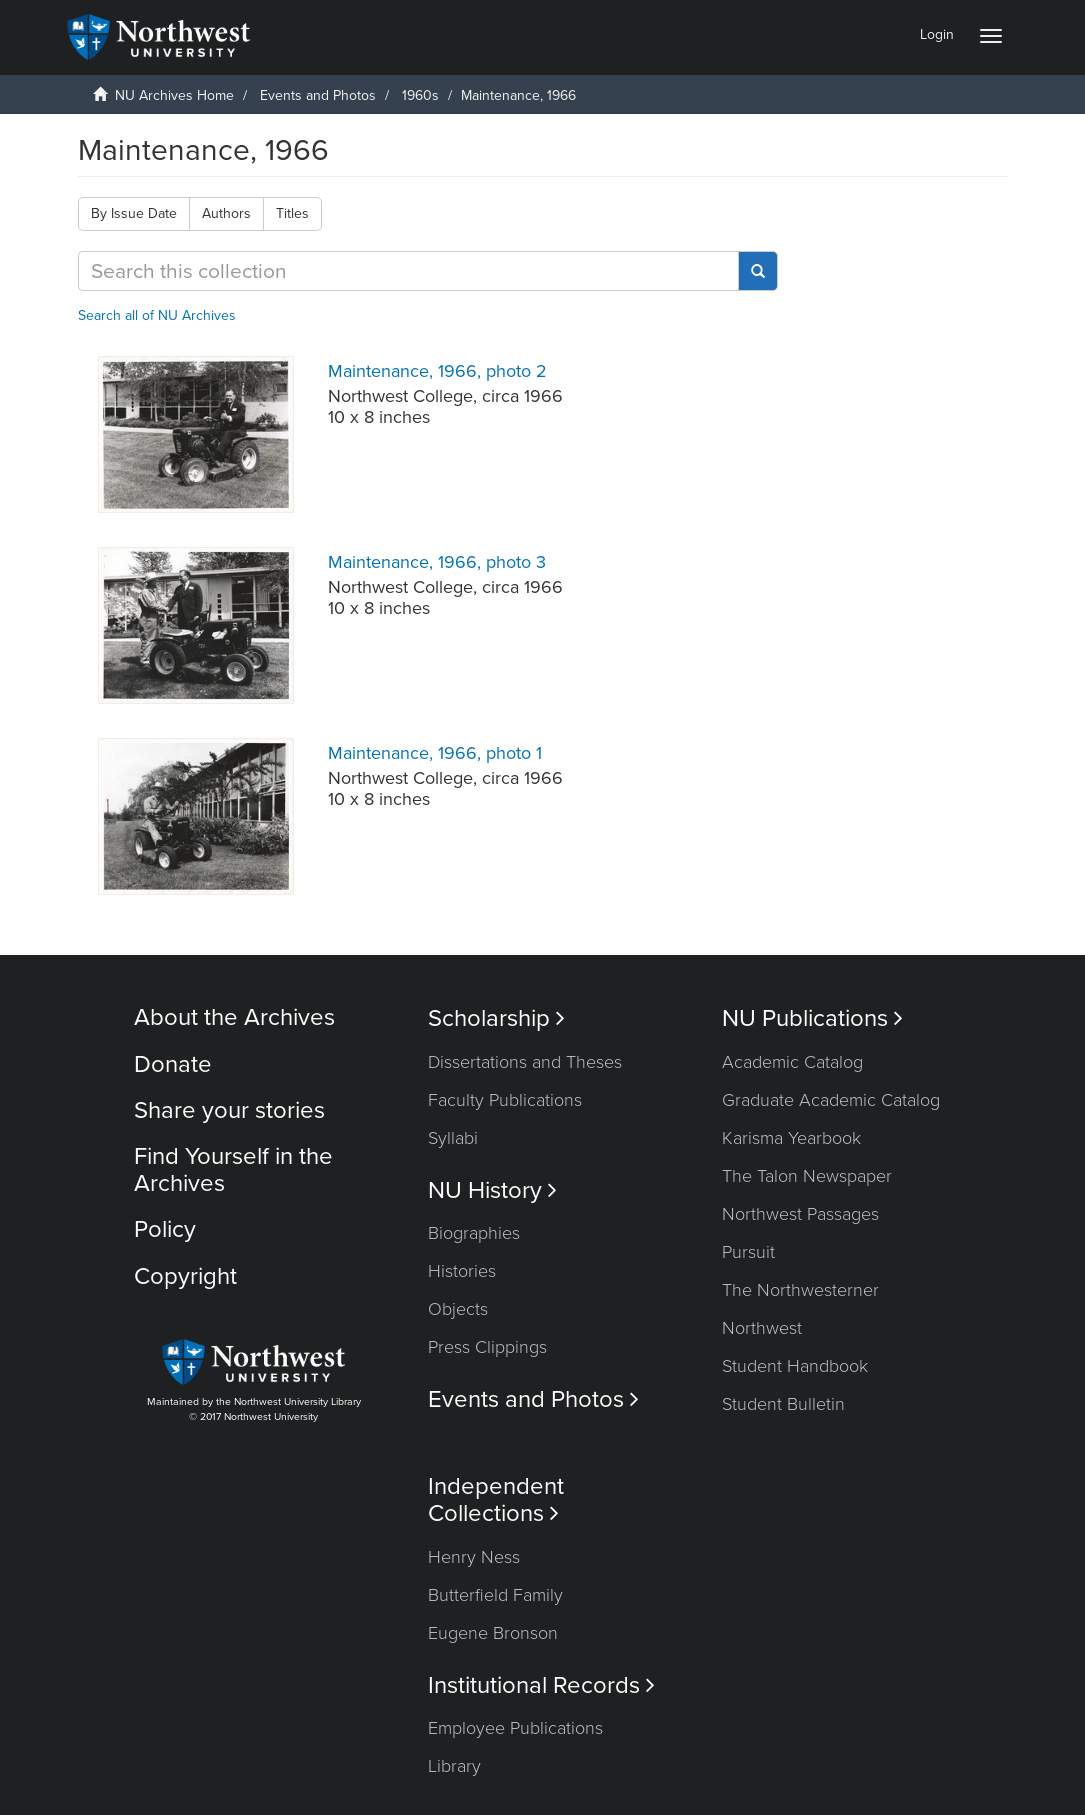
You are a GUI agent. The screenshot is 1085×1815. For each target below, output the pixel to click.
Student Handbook (795, 1366)
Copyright (185, 1276)
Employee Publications (515, 1728)
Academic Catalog (792, 1062)
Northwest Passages (800, 1214)
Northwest (762, 1328)
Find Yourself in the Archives (233, 1169)
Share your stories (229, 1110)
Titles (292, 213)
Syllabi (453, 1138)
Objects (458, 1309)
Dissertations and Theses (525, 1062)
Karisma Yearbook (791, 1138)
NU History (492, 1190)
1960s (420, 95)
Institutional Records (541, 1685)
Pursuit (748, 1252)
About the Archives (234, 1017)
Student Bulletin (783, 1404)
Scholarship (496, 1018)
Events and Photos (318, 95)
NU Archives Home (174, 95)
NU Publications (812, 1018)
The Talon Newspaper (807, 1176)
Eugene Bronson (493, 1633)
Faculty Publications (505, 1100)
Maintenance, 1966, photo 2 (437, 371)
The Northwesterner (800, 1290)
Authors (226, 213)
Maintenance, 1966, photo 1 (435, 753)
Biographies (474, 1233)
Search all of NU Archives (157, 315)
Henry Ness (474, 1557)
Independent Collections (496, 1500)
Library (454, 1766)
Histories (462, 1271)
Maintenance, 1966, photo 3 (437, 562)
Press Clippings (487, 1347)
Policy (165, 1229)
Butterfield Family (495, 1595)
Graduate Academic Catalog (831, 1100)
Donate (173, 1064)
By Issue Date (134, 213)
